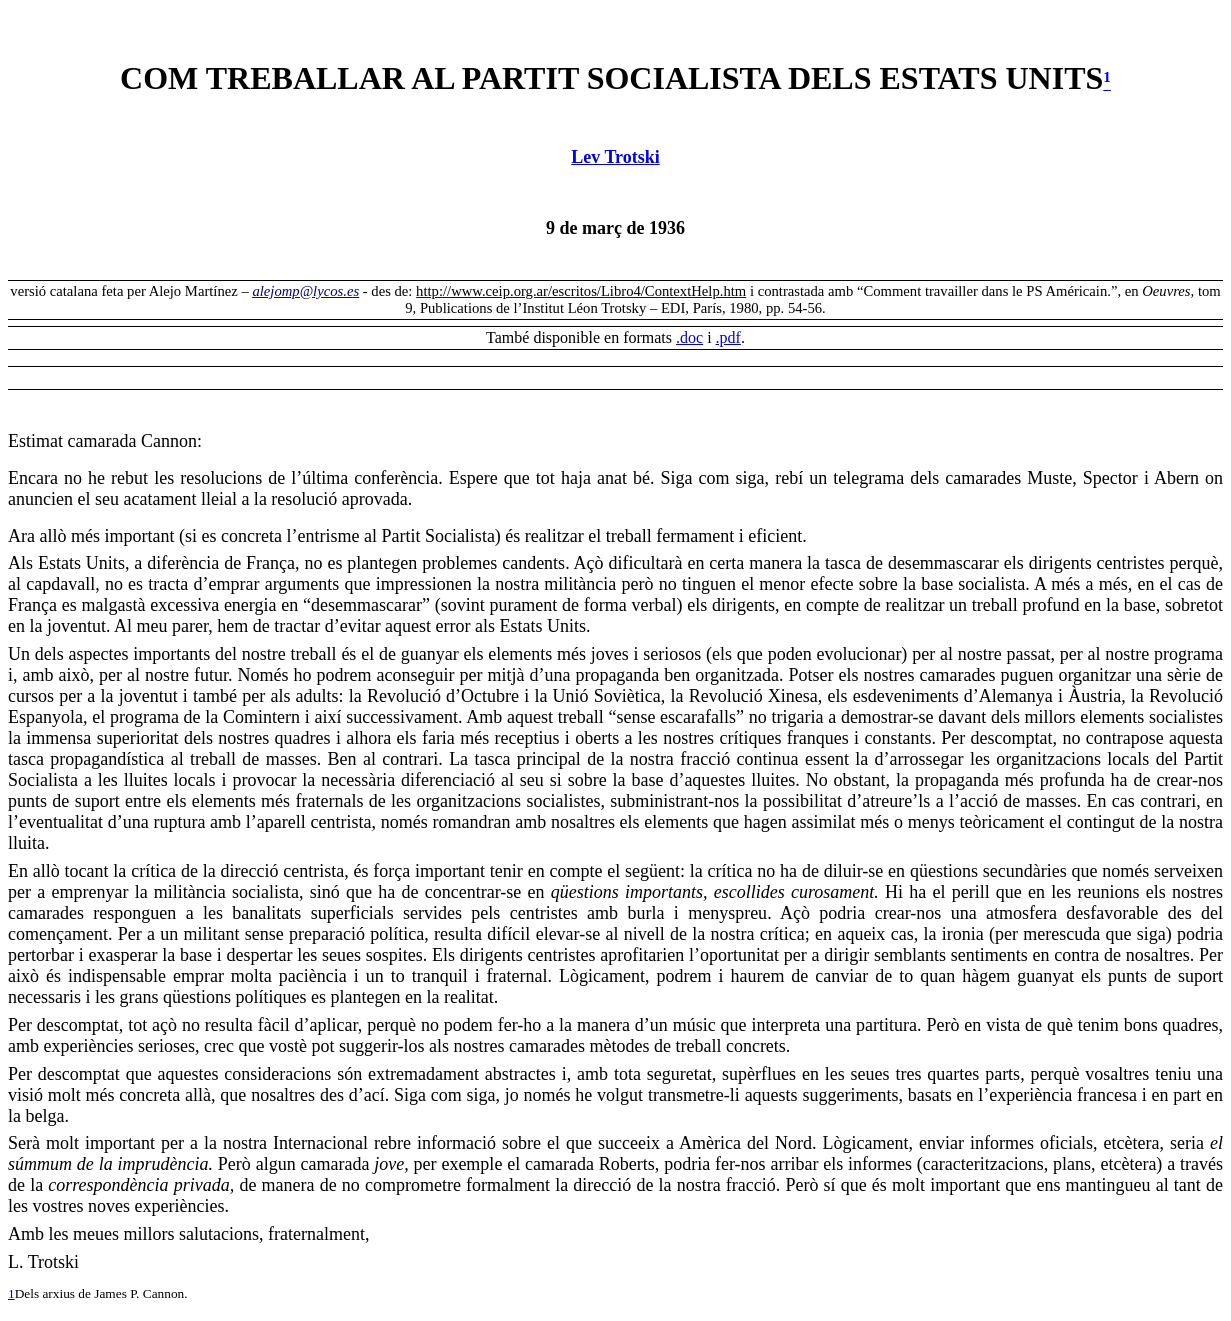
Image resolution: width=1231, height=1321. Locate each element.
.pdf (728, 337)
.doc (689, 337)
